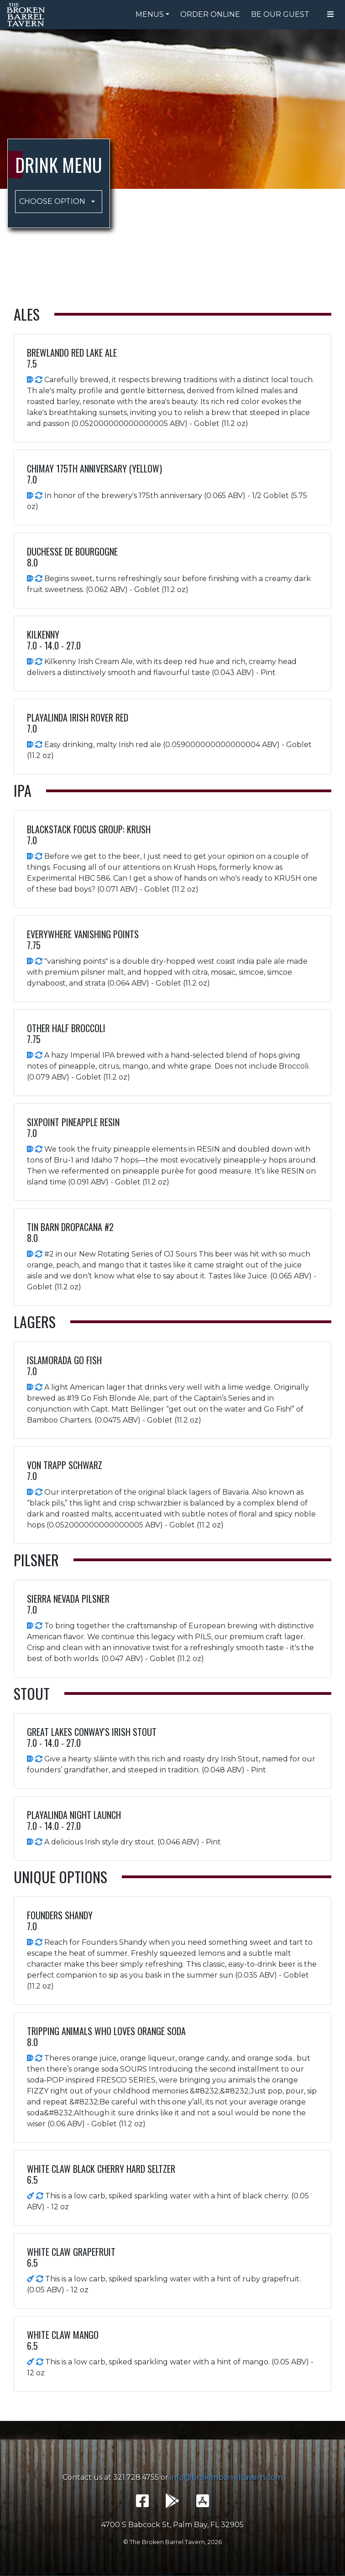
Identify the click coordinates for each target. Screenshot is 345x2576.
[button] (58, 201)
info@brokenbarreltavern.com (226, 2477)
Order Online (210, 14)
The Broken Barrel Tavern (27, 14)
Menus (150, 14)
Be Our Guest (280, 14)
